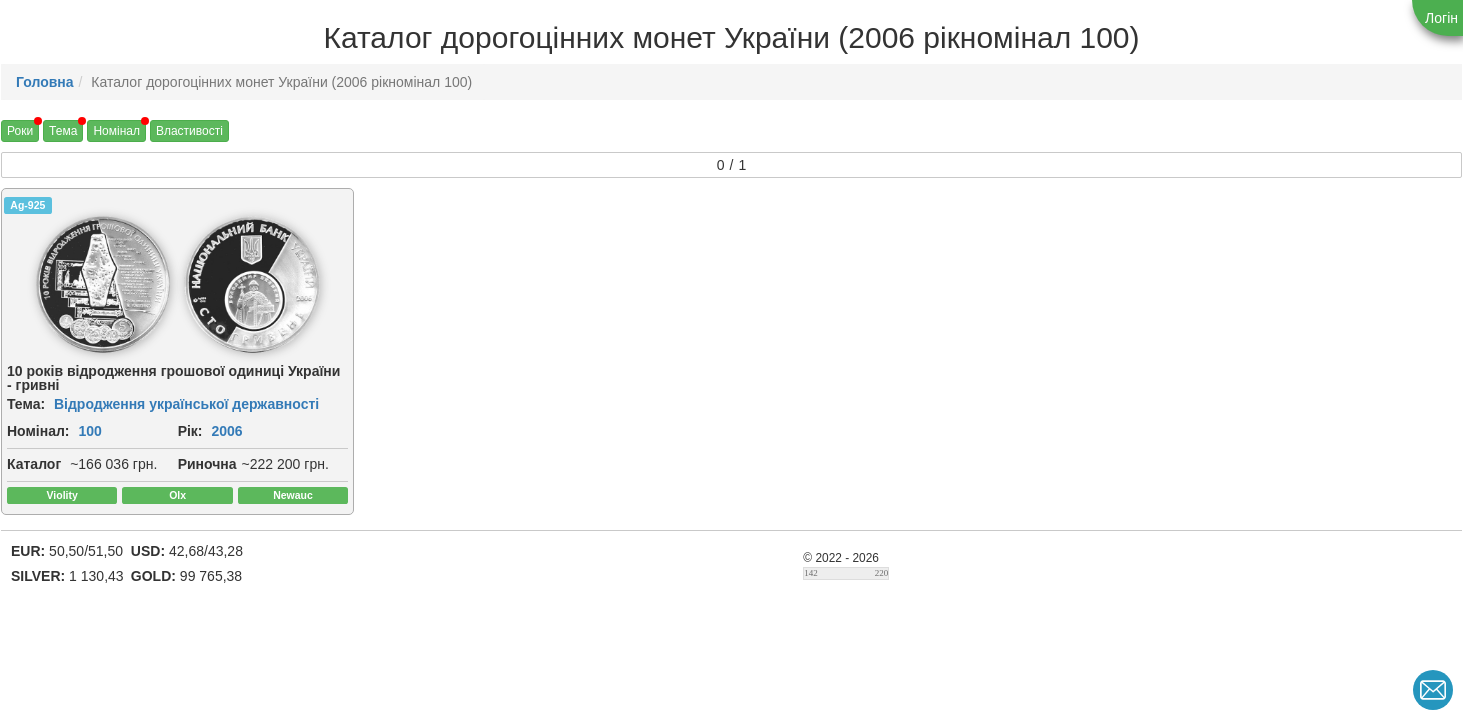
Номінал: (38, 431)
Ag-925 (27, 205)
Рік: (190, 431)
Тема (63, 131)
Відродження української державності (186, 404)
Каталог (34, 464)
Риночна (207, 464)
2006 (226, 431)
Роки (20, 131)
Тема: (26, 404)
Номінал (116, 131)
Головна (45, 82)
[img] (103, 284)
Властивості (189, 131)
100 (89, 431)
